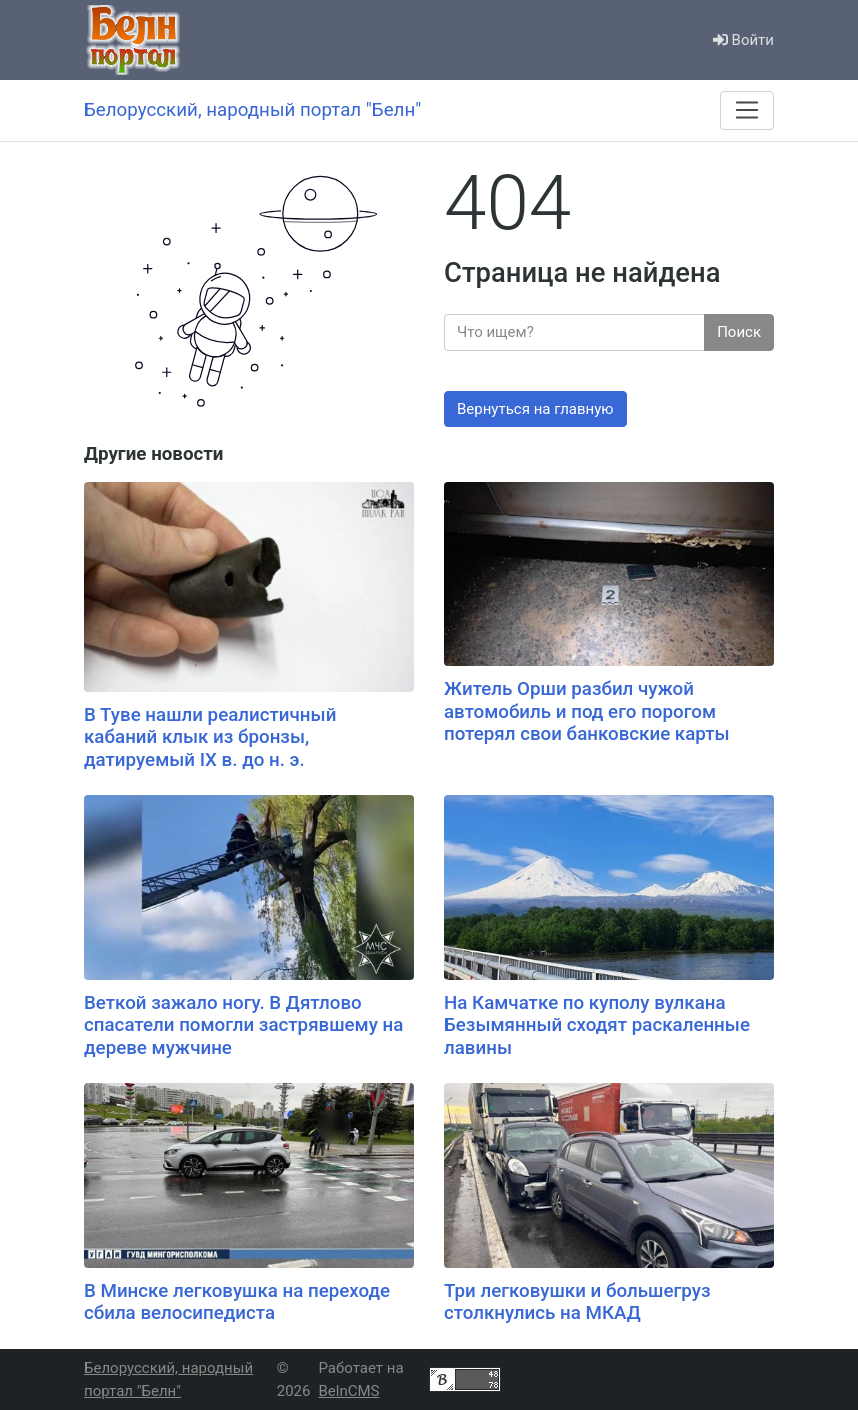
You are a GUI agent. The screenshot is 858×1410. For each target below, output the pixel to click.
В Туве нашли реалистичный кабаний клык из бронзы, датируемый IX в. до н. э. (210, 737)
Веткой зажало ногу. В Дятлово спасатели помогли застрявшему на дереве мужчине (243, 1025)
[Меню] (747, 110)
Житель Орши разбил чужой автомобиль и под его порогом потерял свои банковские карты (587, 711)
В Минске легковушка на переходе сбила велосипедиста (237, 1302)
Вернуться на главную (535, 409)
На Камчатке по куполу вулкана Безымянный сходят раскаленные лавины (597, 1025)
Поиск (739, 332)
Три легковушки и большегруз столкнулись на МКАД (577, 1302)
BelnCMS (348, 1391)
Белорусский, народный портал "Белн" (168, 1379)
